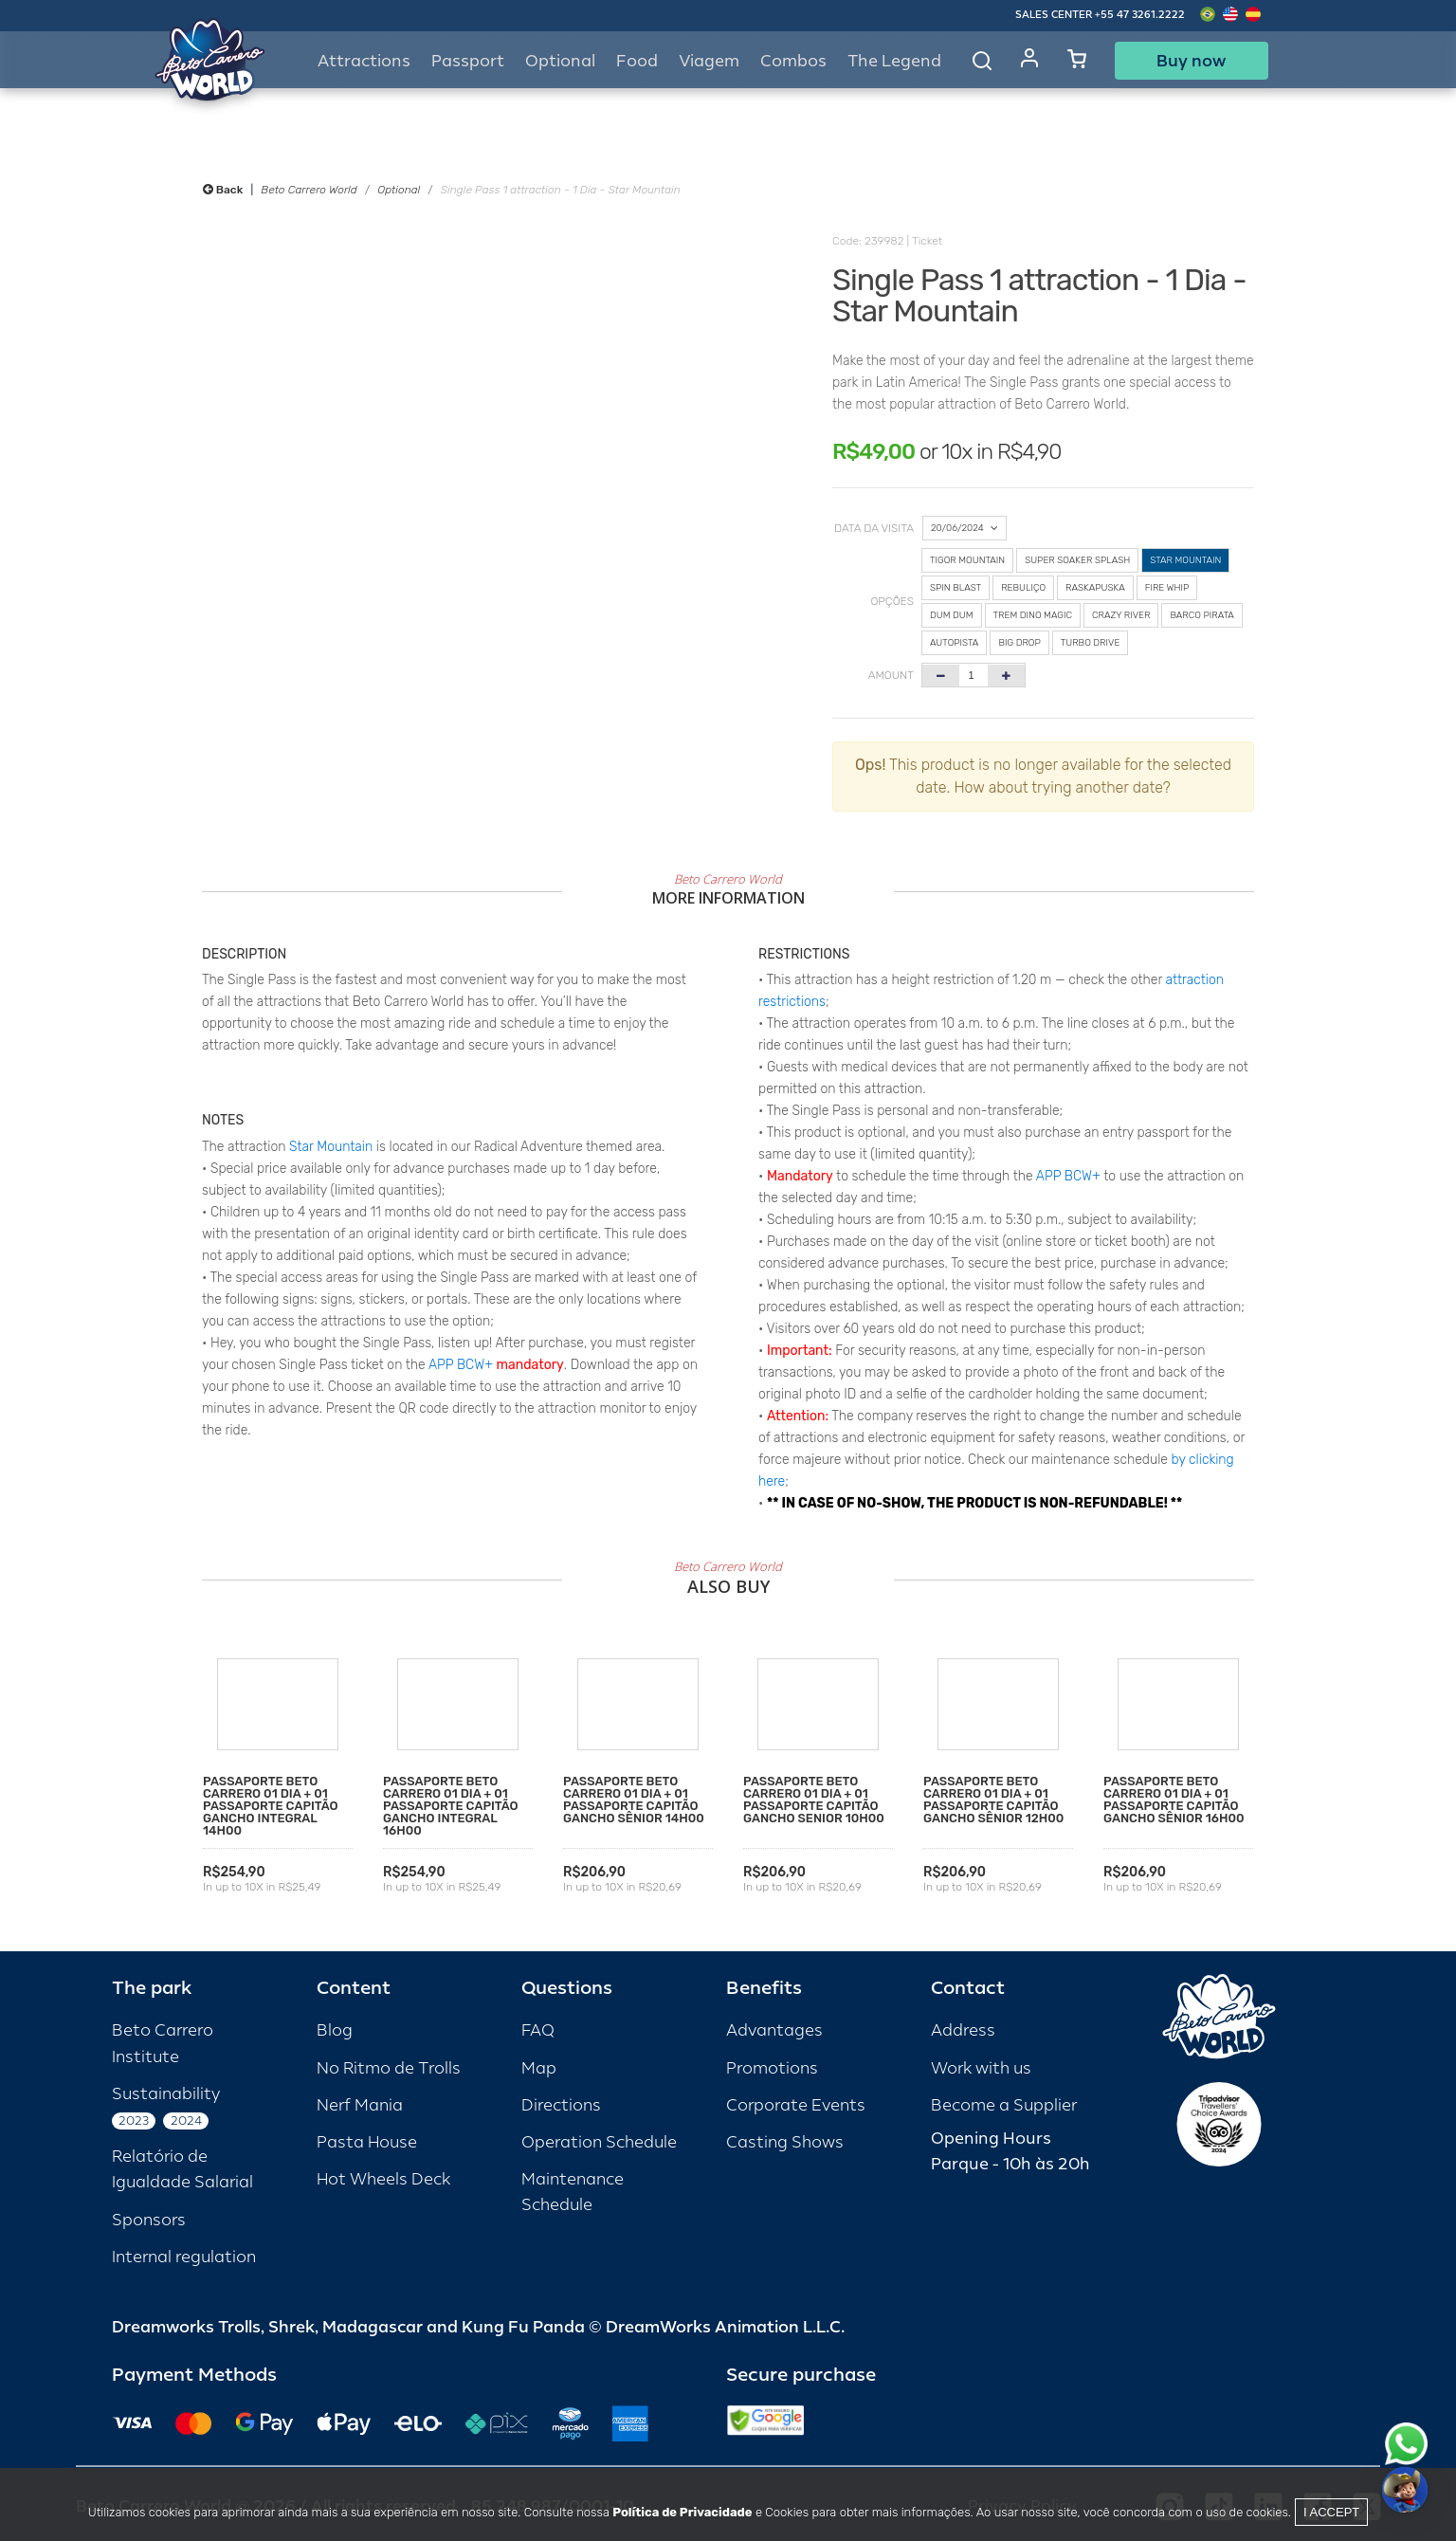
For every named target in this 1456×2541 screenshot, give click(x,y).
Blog (335, 2030)
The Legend (894, 61)
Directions (561, 2105)
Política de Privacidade (682, 2512)
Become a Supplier (1004, 2105)
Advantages (774, 2030)
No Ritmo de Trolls (389, 2068)
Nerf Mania (360, 2105)
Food (637, 61)
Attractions (364, 61)
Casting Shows (785, 2142)
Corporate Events (795, 2105)
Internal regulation (184, 2257)
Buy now (1191, 60)
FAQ (538, 2030)
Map (538, 2068)
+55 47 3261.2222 (1140, 15)
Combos (793, 61)
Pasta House (367, 2142)
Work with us (981, 2068)
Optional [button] (560, 61)
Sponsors (149, 2220)
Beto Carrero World (308, 189)
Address (963, 2030)
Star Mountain (331, 1147)
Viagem (709, 61)
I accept (1331, 2512)
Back (223, 189)
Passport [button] (467, 61)
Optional (398, 189)
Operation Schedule (599, 2142)
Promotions (772, 2068)
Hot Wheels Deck (383, 2179)
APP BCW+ (460, 1365)
